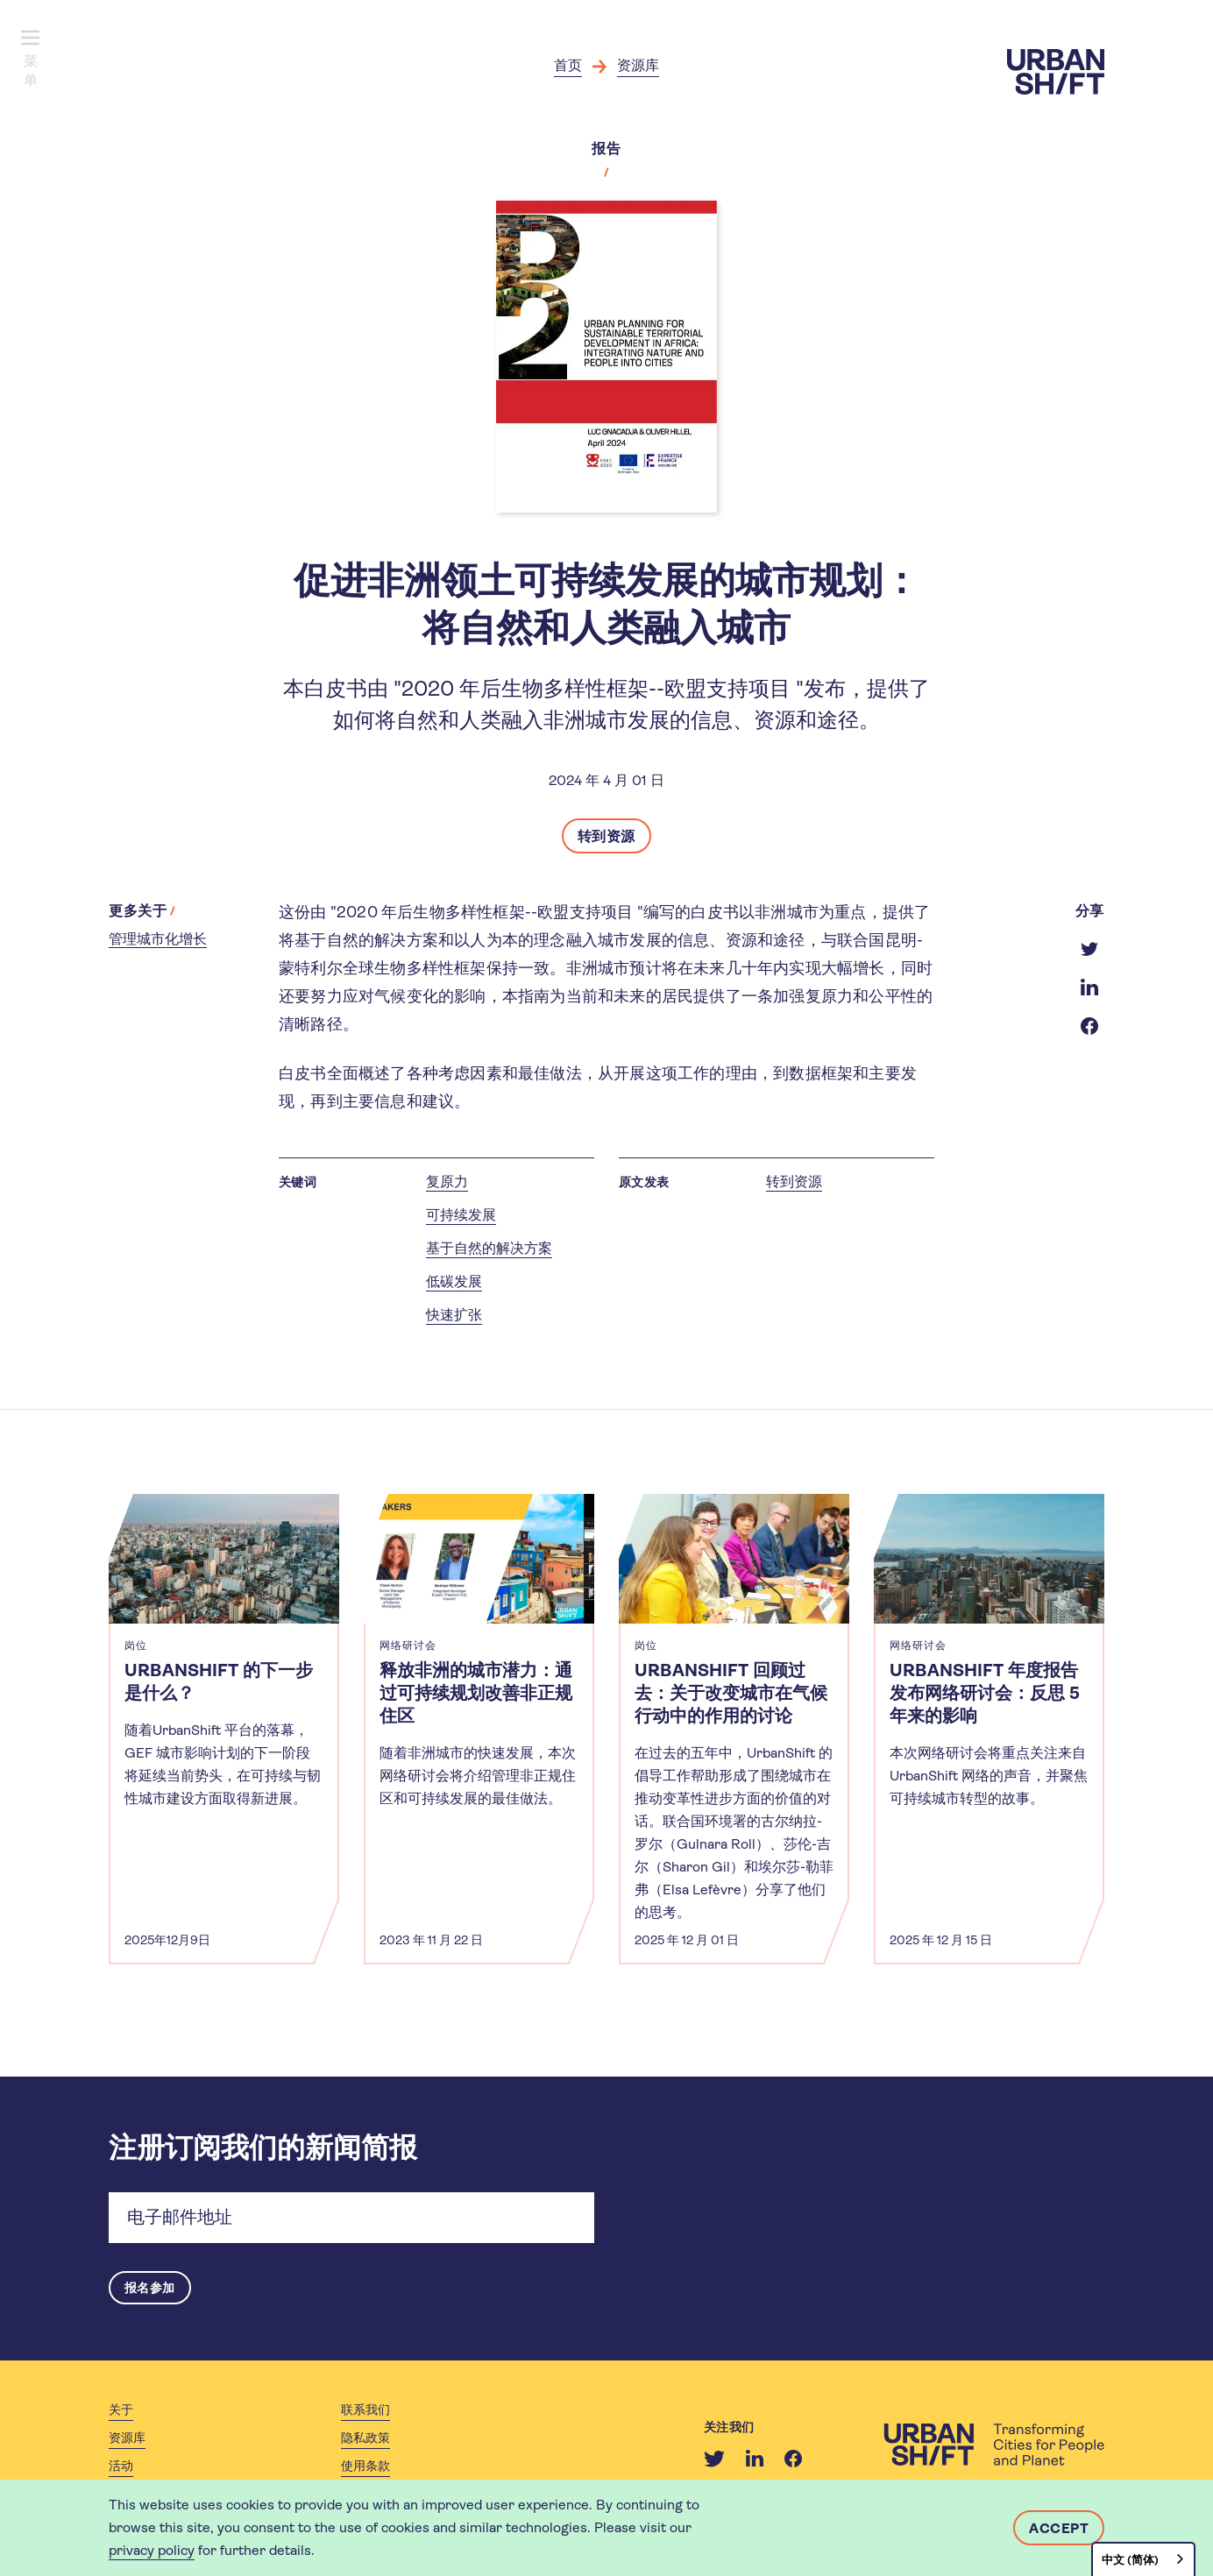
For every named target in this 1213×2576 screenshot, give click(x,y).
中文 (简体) (1130, 2559)
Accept (1059, 2528)
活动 (121, 2467)
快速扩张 (454, 1314)
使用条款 (365, 2467)
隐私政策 (365, 2439)
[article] (224, 1729)
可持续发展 (461, 1215)
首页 (568, 65)
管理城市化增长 (158, 939)
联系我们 (365, 2411)
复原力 (447, 1181)
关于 (121, 2411)
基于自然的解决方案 (489, 1248)
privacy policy (152, 2550)
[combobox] (1143, 2559)
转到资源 (606, 836)
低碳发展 (454, 1281)
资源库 (638, 65)
